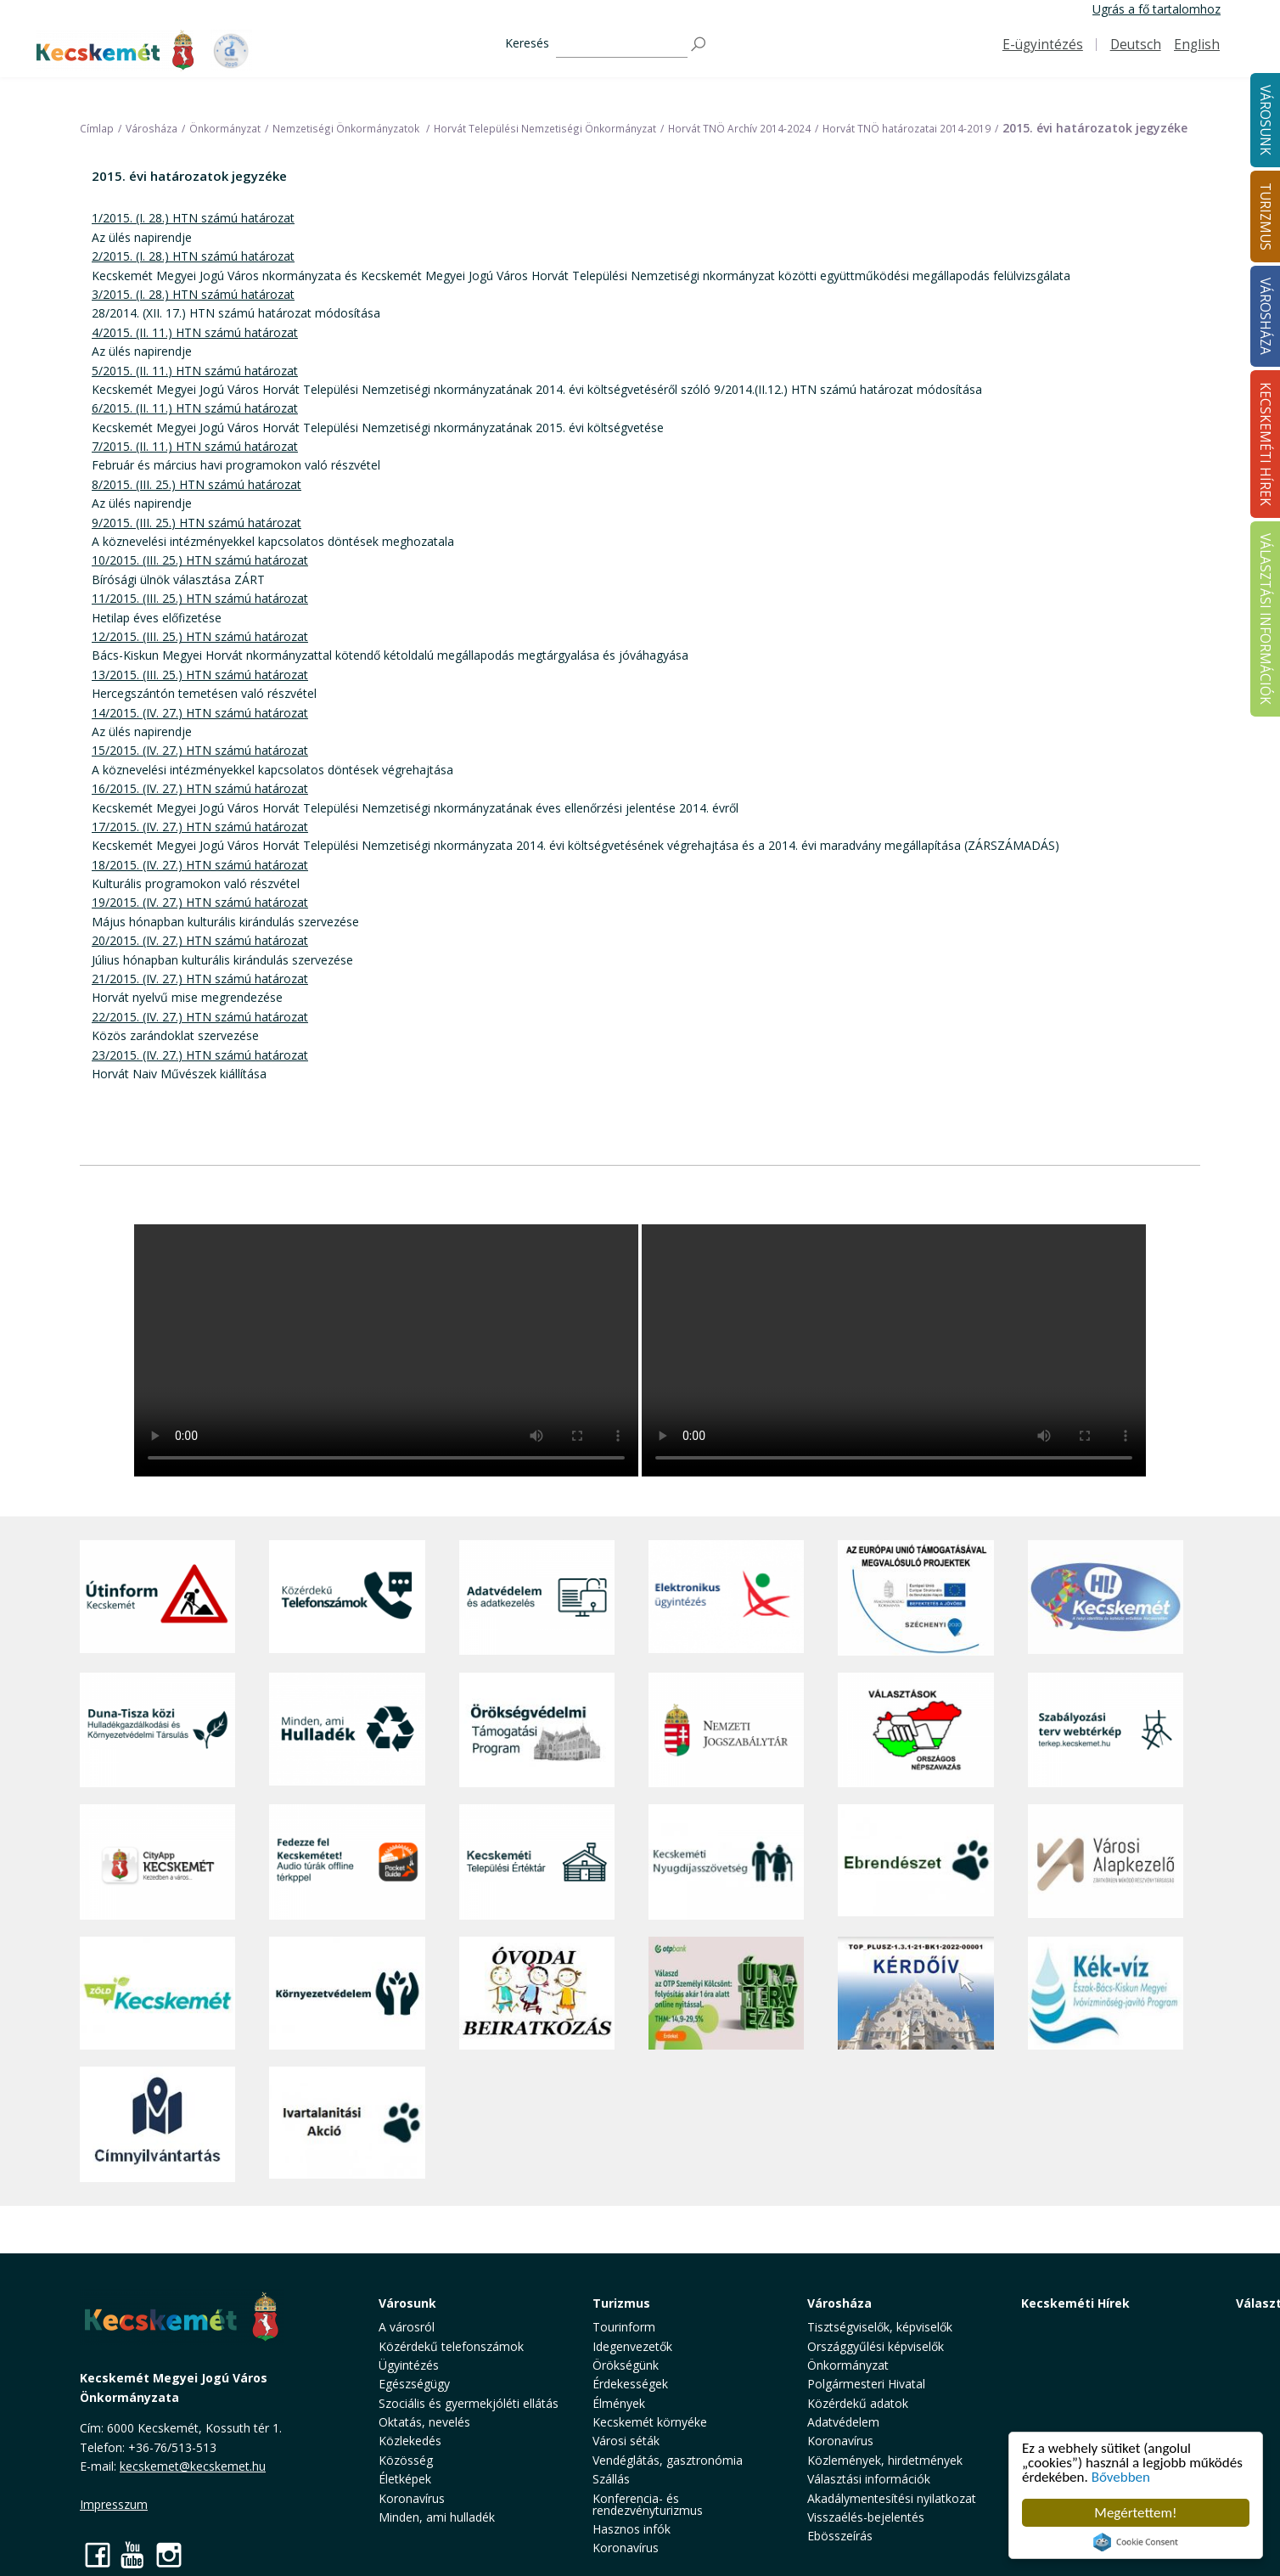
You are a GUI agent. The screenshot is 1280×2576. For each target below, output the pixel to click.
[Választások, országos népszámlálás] (915, 1730)
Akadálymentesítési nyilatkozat (891, 2498)
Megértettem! (1135, 2513)
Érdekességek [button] (630, 2384)
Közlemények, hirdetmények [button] (885, 2460)
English (1197, 44)
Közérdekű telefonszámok (451, 2346)
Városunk (407, 2303)
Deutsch (1135, 44)
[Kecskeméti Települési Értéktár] (537, 1861)
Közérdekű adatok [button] (857, 2403)
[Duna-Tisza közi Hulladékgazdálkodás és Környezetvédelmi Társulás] (157, 1730)
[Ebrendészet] (915, 1861)
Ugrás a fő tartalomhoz (1156, 9)
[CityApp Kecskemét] (157, 1861)
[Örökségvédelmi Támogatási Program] (537, 1730)
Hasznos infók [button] (631, 2529)
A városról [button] (407, 2327)
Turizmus (621, 2303)
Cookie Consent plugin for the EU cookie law (1135, 2542)
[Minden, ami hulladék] (346, 1730)
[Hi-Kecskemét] (1105, 1598)
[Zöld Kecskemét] (157, 1993)
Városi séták (626, 2441)
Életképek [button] (405, 2479)
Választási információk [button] (868, 2479)
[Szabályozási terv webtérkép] (1105, 1730)
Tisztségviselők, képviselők (879, 2327)
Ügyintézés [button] (409, 2365)
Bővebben (1121, 2477)
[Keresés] (622, 44)
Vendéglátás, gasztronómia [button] (667, 2460)
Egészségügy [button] (414, 2384)
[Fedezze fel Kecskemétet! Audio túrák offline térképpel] (346, 1861)
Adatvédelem (843, 2422)
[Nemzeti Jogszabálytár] (726, 1730)
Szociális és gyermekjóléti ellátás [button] (469, 2403)
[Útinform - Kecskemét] (157, 1598)
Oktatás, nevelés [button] (424, 2422)
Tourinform (623, 2327)
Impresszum (114, 2504)
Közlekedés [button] (410, 2441)
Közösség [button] (406, 2460)
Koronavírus (412, 2498)
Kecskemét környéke (649, 2422)
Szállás (611, 2479)
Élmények (618, 2403)
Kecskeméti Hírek (1075, 2303)
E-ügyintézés (1042, 44)
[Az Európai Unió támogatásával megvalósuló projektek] (915, 1598)
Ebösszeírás (840, 2536)
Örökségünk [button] (625, 2365)
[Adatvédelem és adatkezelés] (537, 1598)
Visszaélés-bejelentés (865, 2517)
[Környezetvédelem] (346, 1993)
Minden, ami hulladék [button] (437, 2517)
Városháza (839, 2303)
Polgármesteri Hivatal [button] (866, 2384)
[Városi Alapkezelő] (1105, 1861)
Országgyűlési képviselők (875, 2346)
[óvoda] (537, 1993)
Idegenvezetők (632, 2346)
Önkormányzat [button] (848, 2365)
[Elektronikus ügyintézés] (726, 1598)
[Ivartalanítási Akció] (346, 2124)
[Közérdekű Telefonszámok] (346, 1598)
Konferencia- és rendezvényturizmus (647, 2504)
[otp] (726, 1993)
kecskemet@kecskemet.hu (193, 2466)
